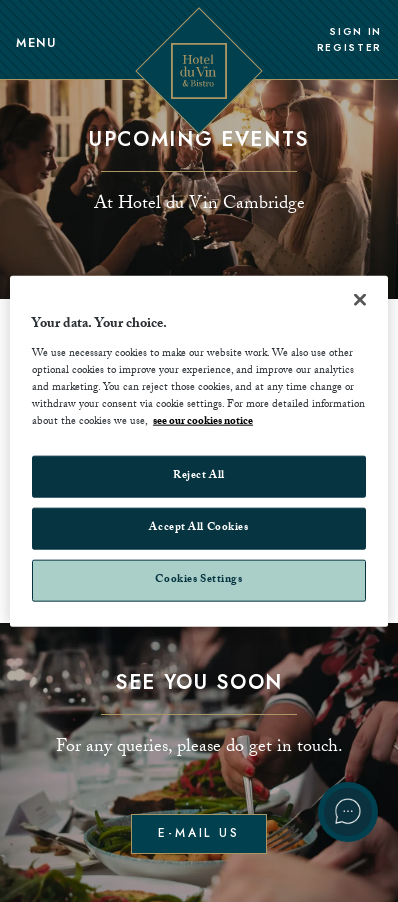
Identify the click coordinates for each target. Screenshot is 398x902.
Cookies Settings (198, 579)
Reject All (199, 476)
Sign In (355, 32)
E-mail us (199, 833)
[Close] (360, 300)
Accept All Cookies (198, 527)
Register (349, 48)
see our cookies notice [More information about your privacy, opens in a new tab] (203, 422)
